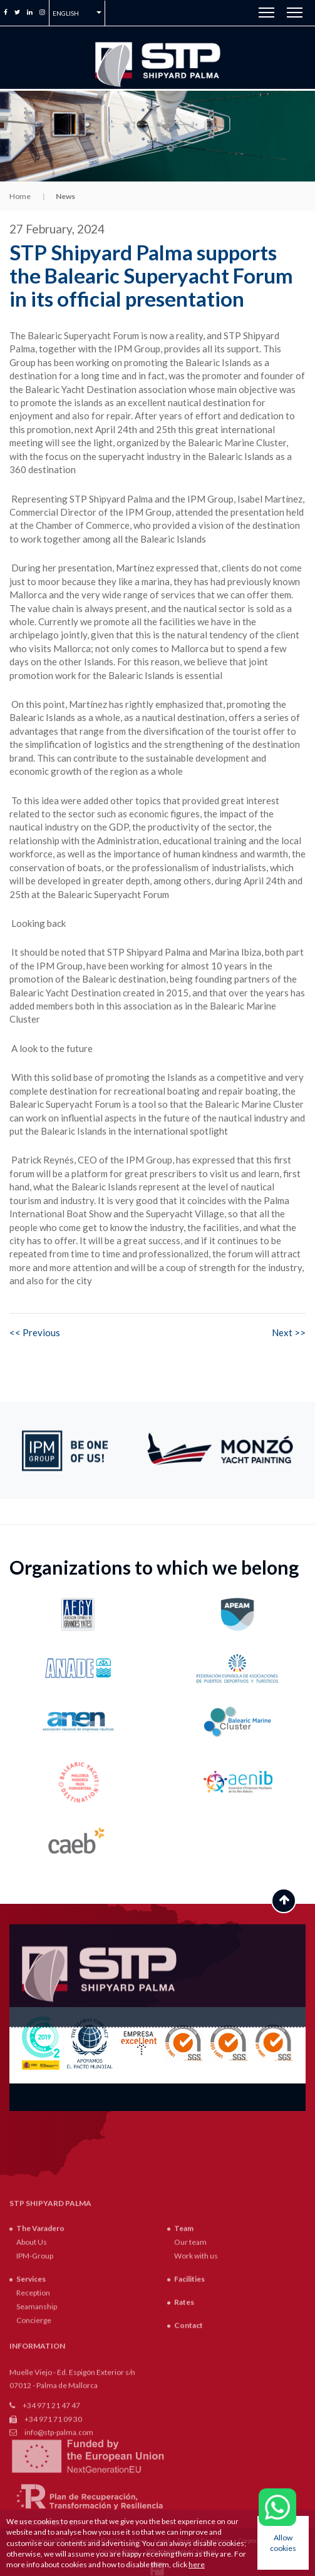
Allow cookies (283, 2543)
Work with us (196, 2353)
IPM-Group (34, 2353)
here (196, 2564)
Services (31, 2376)
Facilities (189, 2376)
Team (184, 2326)
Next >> (289, 1332)
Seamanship (36, 2405)
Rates (184, 2400)
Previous (138, 1450)
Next (302, 1450)
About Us (31, 2339)
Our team (190, 2339)
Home (20, 196)
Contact (188, 2423)
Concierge (33, 2418)
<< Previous (34, 1332)
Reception (33, 2391)
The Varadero (40, 2326)
